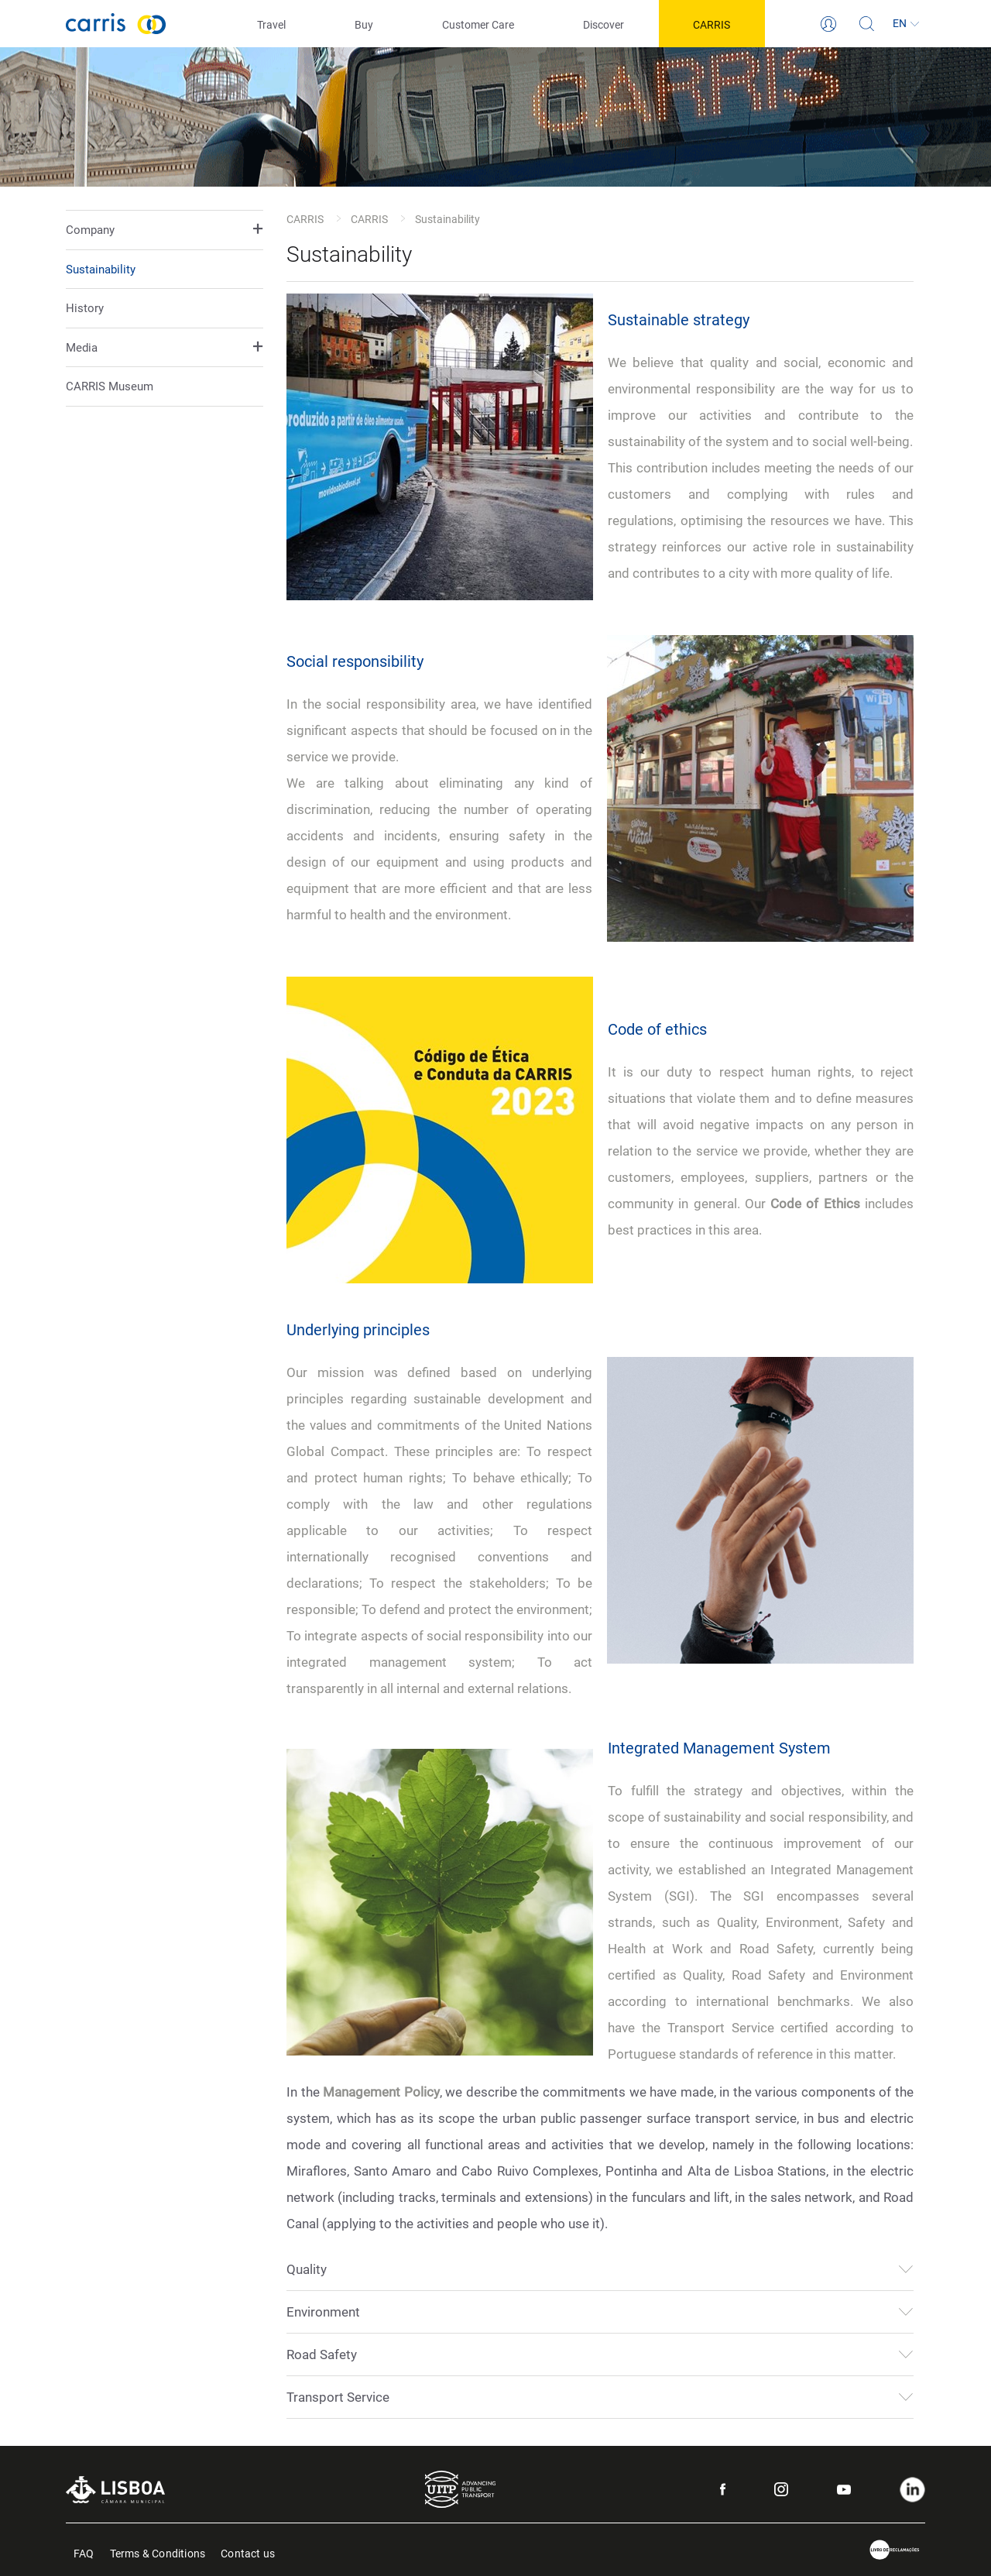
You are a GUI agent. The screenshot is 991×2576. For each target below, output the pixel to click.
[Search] (867, 24)
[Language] (905, 24)
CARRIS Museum (109, 386)
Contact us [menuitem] (248, 2552)
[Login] (828, 24)
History (85, 308)
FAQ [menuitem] (84, 2552)
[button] (164, 230)
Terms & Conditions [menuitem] (158, 2552)
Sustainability (100, 269)
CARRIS (305, 219)
